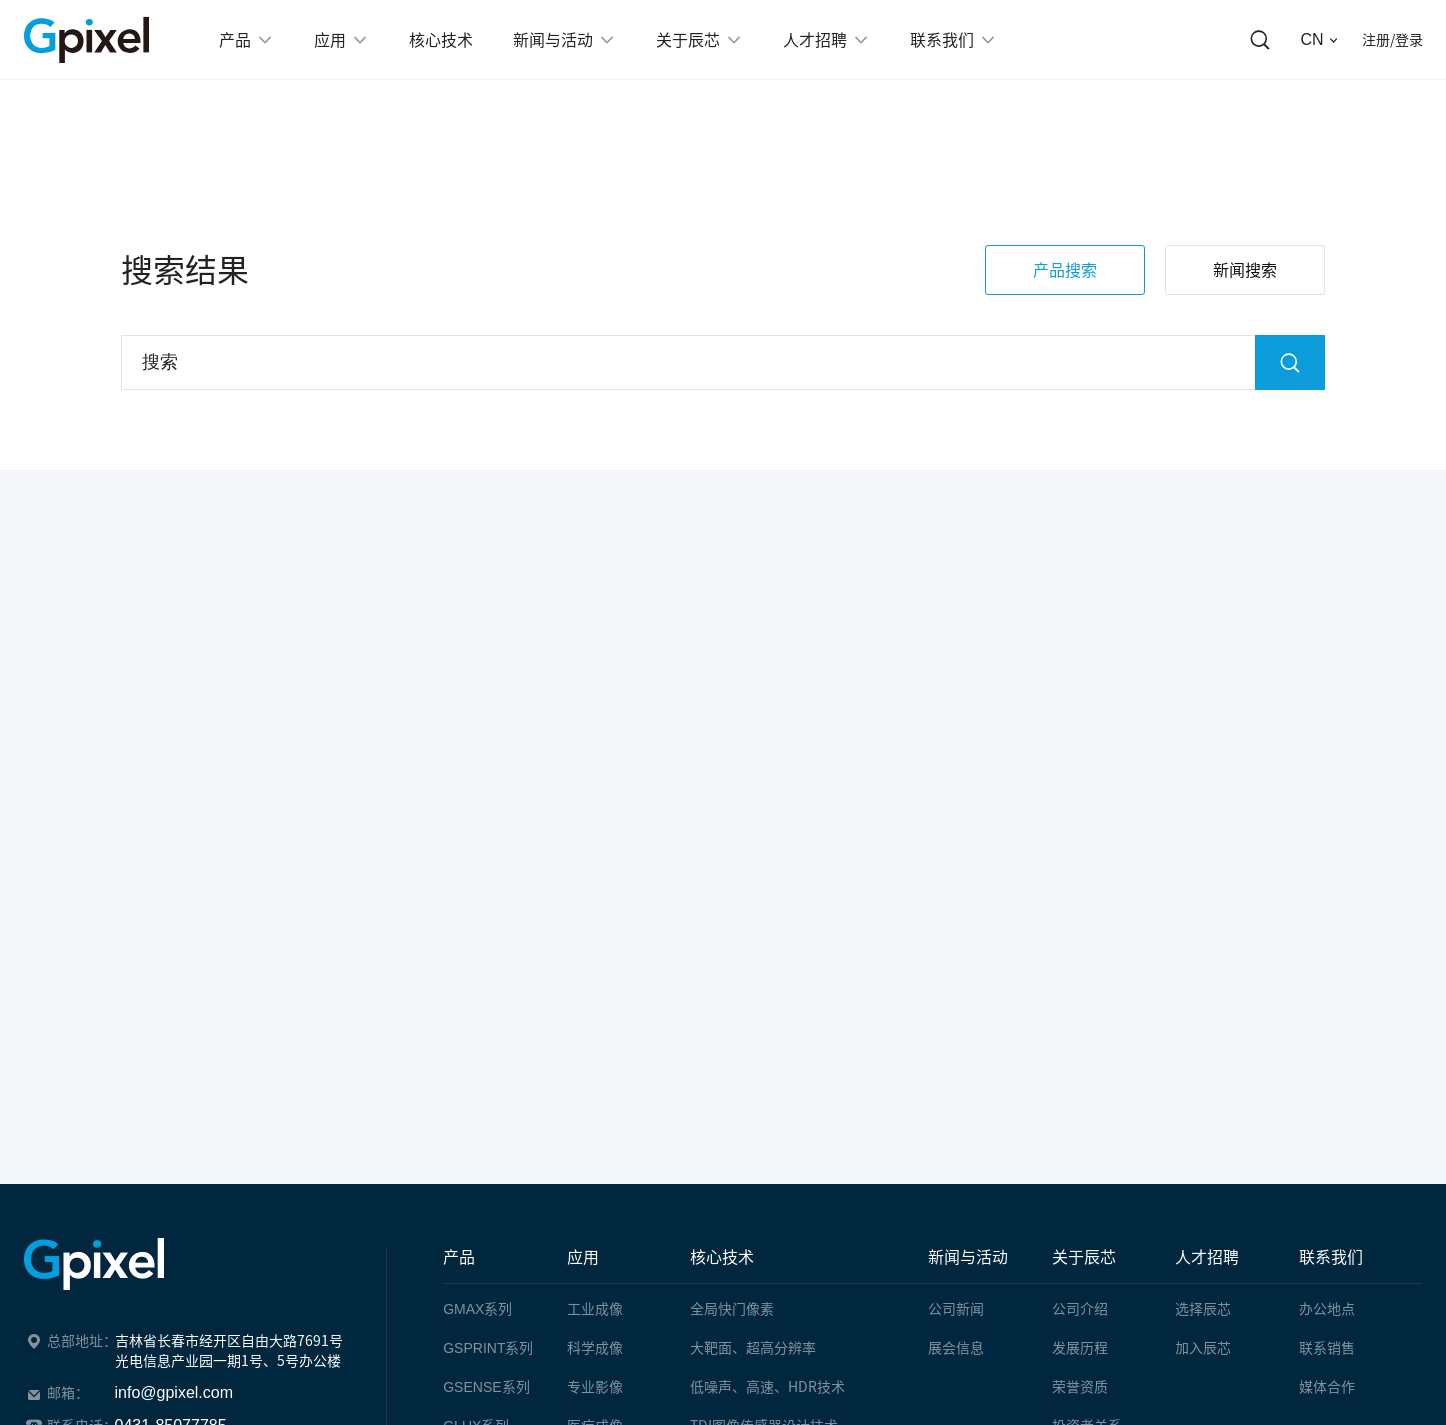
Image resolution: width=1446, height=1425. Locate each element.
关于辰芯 (1084, 1257)
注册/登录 (1392, 40)
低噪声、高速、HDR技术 (767, 1387)
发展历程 (1080, 1348)
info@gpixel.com (174, 1392)
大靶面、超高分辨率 (753, 1348)
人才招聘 (1207, 1257)
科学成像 (595, 1348)
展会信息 (956, 1348)
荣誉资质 (1080, 1387)
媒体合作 (1327, 1387)
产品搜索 (1065, 278)
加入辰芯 (1203, 1348)
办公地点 (1327, 1309)
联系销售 (1327, 1348)
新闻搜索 (1245, 278)
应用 (583, 1257)
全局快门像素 (732, 1309)
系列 (477, 1309)
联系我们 (1331, 1257)
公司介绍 (1080, 1309)
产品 (459, 1257)
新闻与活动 (968, 1257)
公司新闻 (956, 1309)
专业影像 (595, 1387)
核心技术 (722, 1257)
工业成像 (595, 1309)
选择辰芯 (1203, 1309)
